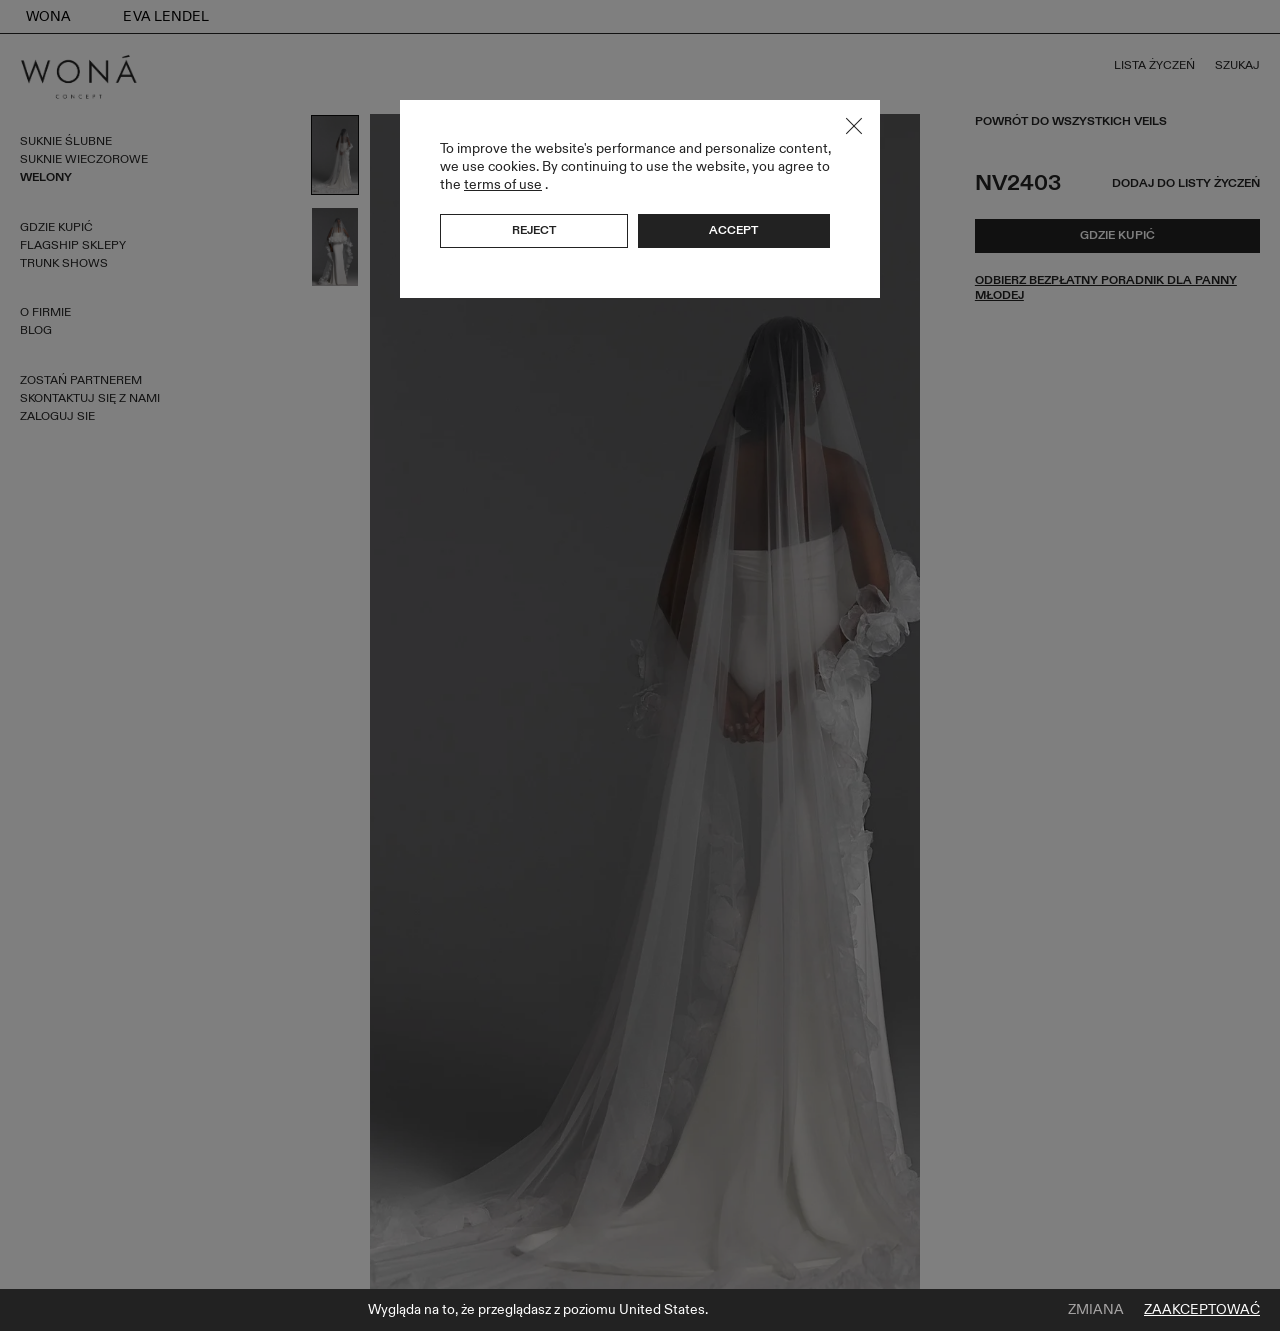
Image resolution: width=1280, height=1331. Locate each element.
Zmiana (1096, 1310)
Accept (733, 230)
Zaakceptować (1202, 1310)
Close (854, 126)
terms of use (503, 184)
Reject (534, 230)
